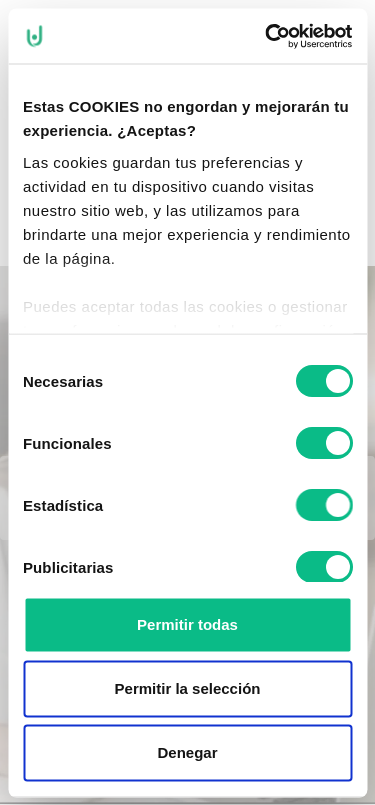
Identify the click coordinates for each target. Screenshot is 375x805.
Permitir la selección (188, 688)
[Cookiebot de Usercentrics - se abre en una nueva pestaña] (267, 36)
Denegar (187, 752)
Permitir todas (187, 624)
